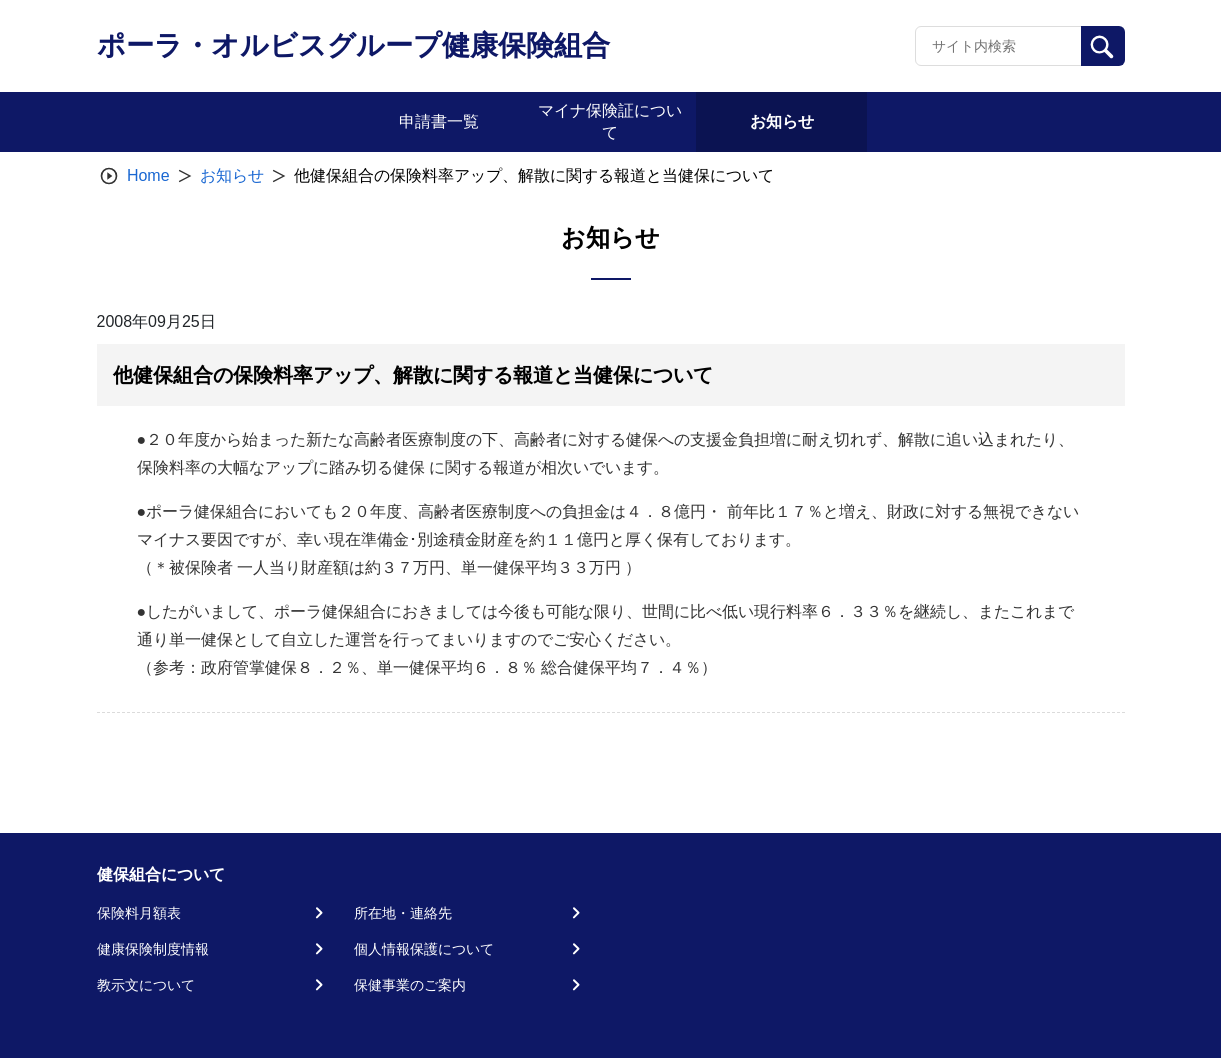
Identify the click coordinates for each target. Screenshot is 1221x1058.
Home (148, 175)
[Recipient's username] (998, 46)
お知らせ (232, 175)
